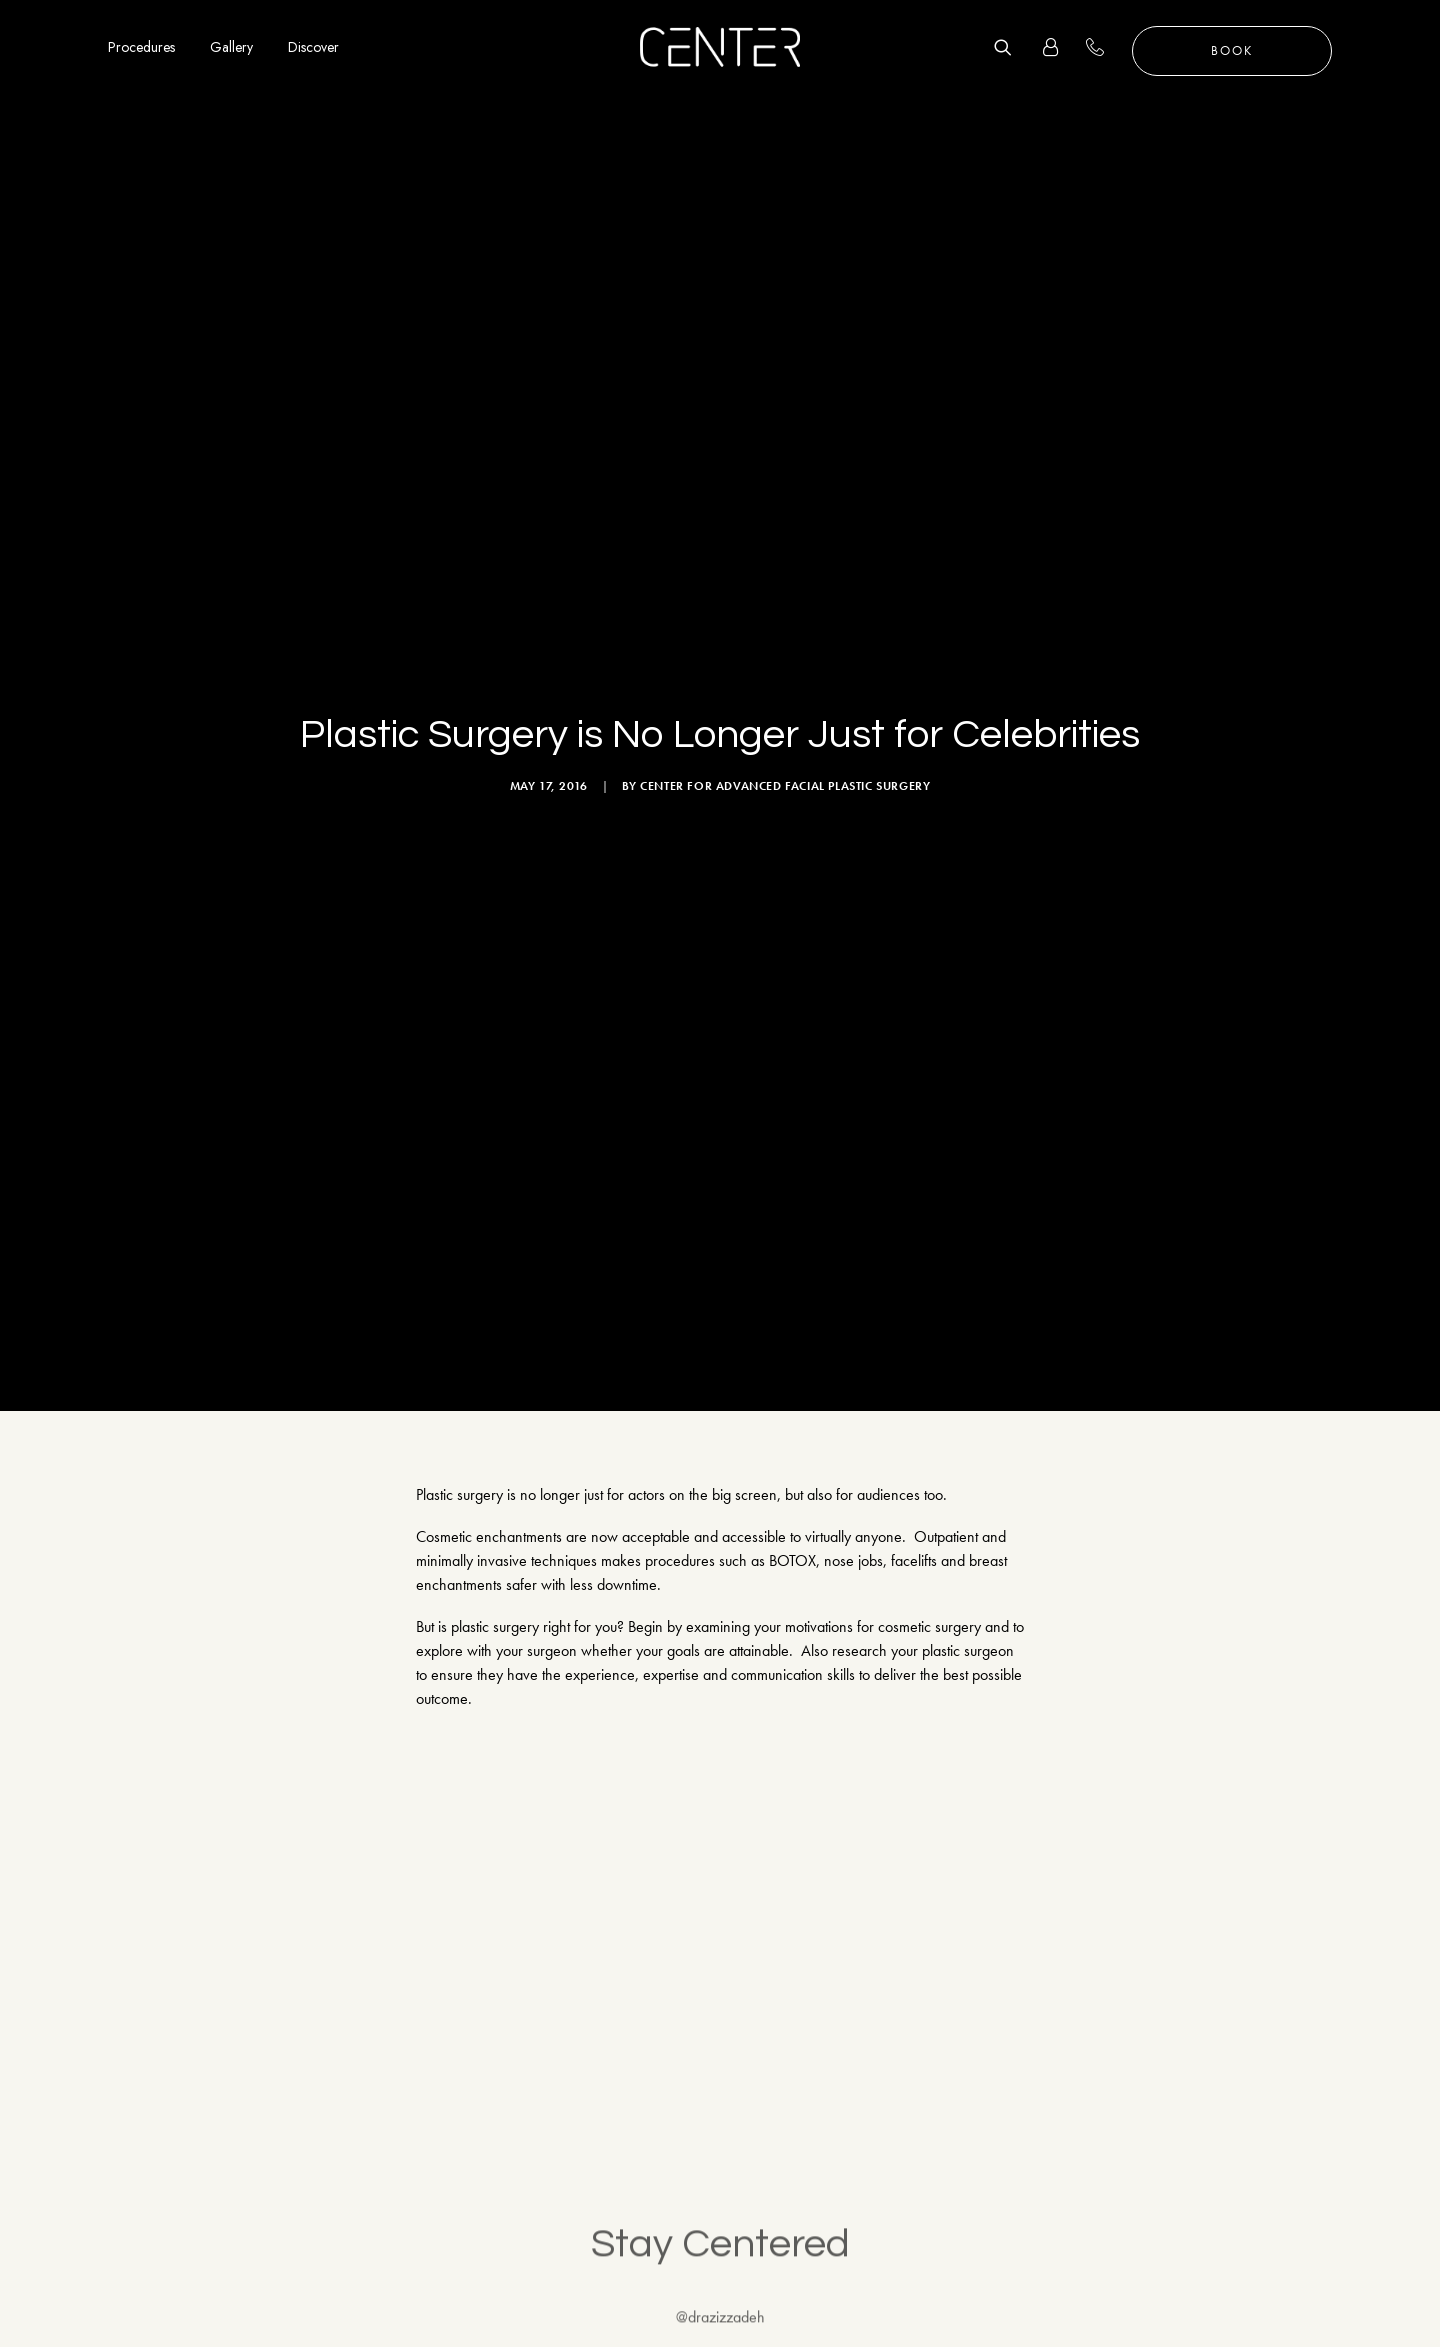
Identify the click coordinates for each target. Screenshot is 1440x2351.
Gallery (231, 47)
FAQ (1207, 2253)
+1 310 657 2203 (1106, 47)
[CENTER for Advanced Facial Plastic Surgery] (720, 47)
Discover (313, 47)
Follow (1371, 1687)
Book (1232, 50)
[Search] (1010, 47)
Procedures (141, 47)
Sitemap (1217, 2300)
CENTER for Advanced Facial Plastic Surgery (785, 435)
